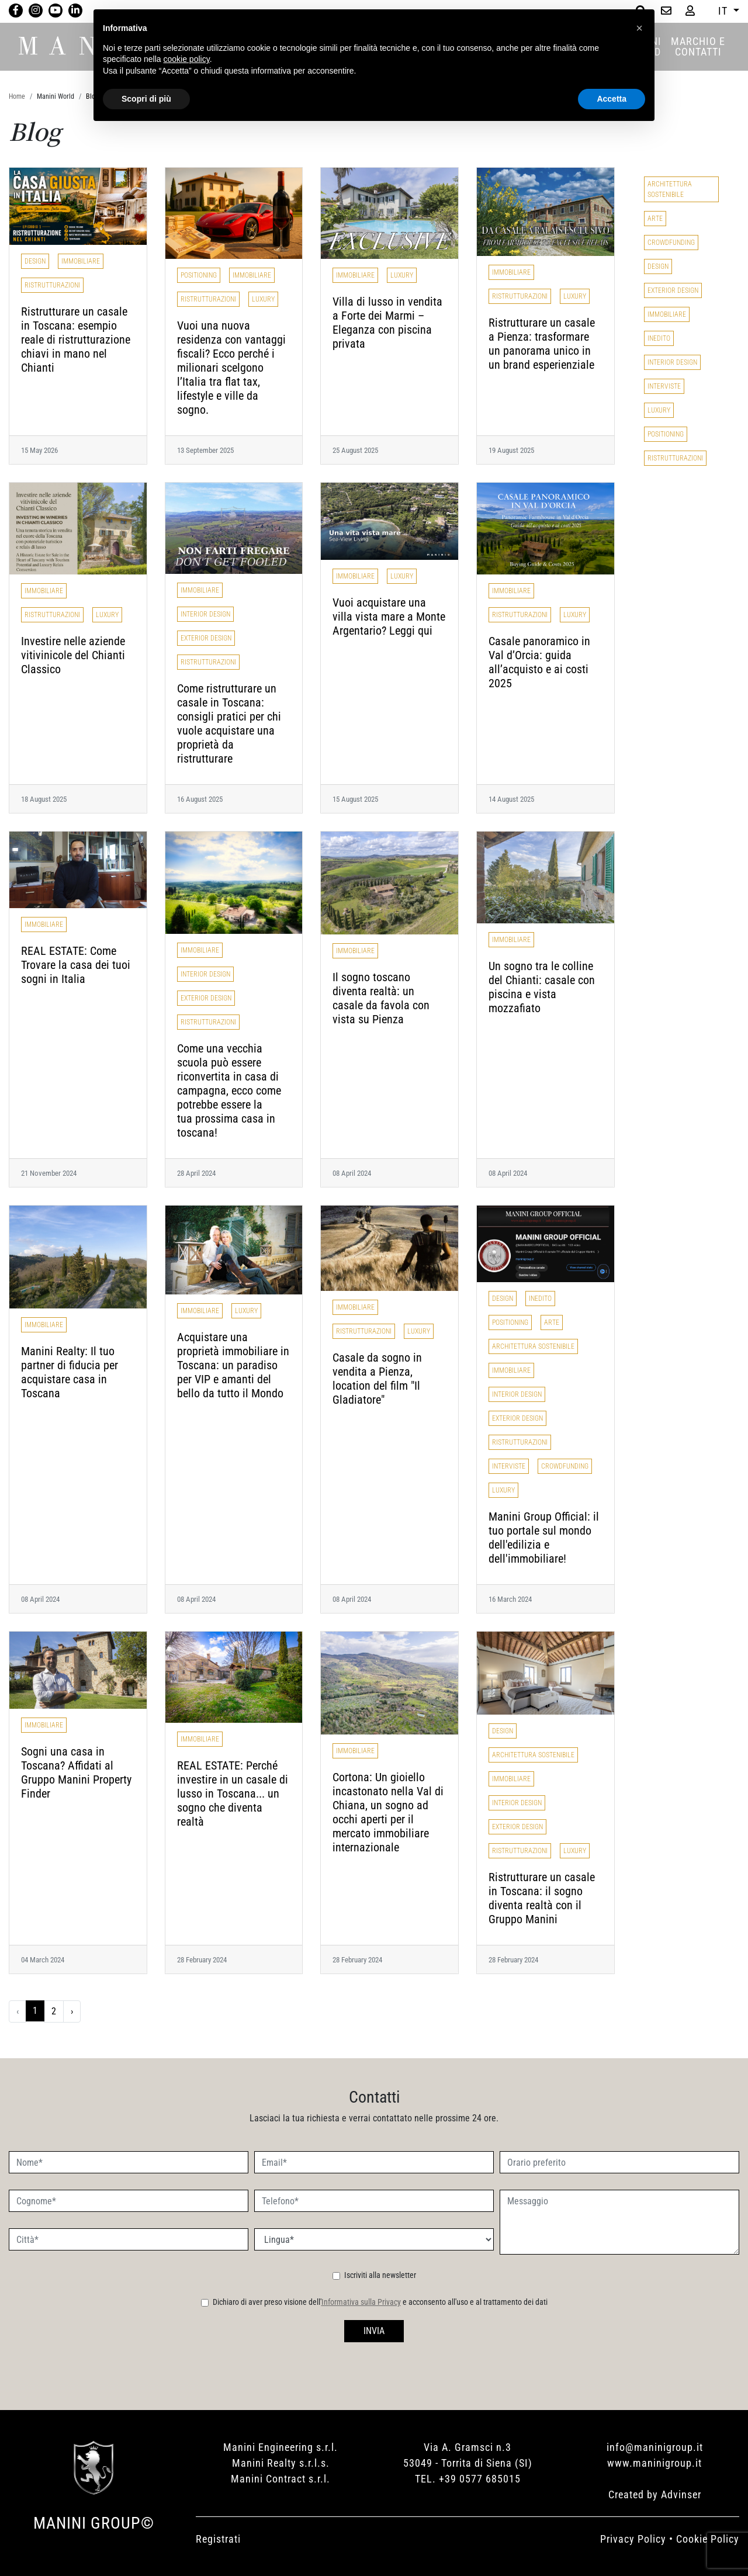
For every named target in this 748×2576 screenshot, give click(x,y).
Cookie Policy (707, 2539)
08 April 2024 (352, 1173)
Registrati (218, 2539)
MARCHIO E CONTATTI (698, 46)
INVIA (374, 2330)
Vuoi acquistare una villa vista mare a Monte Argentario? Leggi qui (389, 616)
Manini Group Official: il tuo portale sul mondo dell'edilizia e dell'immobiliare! (544, 1537)
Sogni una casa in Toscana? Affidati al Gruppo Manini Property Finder (76, 1772)
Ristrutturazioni (52, 285)
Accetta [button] (611, 98)
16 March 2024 (510, 1599)
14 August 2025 (511, 799)
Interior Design (205, 614)
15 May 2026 (39, 450)
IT (724, 11)
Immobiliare (80, 261)
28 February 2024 (202, 1959)
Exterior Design (206, 638)
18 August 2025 (44, 799)
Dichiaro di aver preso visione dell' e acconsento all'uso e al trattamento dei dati (380, 2302)
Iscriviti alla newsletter (380, 2275)
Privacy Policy (633, 2539)
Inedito (540, 1298)
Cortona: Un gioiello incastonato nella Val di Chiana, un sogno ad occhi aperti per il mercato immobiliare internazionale (388, 1812)
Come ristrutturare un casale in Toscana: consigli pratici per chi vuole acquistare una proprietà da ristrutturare (229, 723)
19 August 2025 (511, 450)
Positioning (199, 275)
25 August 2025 (355, 450)
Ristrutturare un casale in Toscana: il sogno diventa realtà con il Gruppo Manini (542, 1898)
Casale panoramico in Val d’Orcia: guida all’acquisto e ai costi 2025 (539, 662)
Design (35, 261)
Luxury (263, 299)
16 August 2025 (200, 799)
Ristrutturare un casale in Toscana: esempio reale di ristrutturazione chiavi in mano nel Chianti (75, 339)
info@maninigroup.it (655, 2447)
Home (17, 96)
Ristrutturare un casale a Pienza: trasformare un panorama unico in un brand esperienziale (542, 344)
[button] (639, 28)
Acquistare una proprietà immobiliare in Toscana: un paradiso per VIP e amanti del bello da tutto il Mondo (233, 1365)
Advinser (681, 2494)
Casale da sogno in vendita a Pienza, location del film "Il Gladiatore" (377, 1379)
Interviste (508, 1466)
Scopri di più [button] (146, 98)
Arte (551, 1322)
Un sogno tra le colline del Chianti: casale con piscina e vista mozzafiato (542, 987)
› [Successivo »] (72, 2011)
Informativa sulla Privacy (361, 2302)
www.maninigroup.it (654, 2463)
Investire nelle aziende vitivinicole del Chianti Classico (73, 655)
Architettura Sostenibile (533, 1346)
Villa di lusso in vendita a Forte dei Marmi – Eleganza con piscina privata (387, 323)
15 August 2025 (355, 799)
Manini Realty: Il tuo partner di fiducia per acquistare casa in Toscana (69, 1372)
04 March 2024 (42, 1959)
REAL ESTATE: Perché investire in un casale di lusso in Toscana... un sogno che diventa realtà (232, 1793)
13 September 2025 (205, 450)
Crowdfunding (564, 1466)
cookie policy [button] (187, 59)
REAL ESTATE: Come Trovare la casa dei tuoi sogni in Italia (75, 965)
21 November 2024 (49, 1173)
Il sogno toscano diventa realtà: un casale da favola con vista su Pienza (381, 998)
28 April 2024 (196, 1173)
